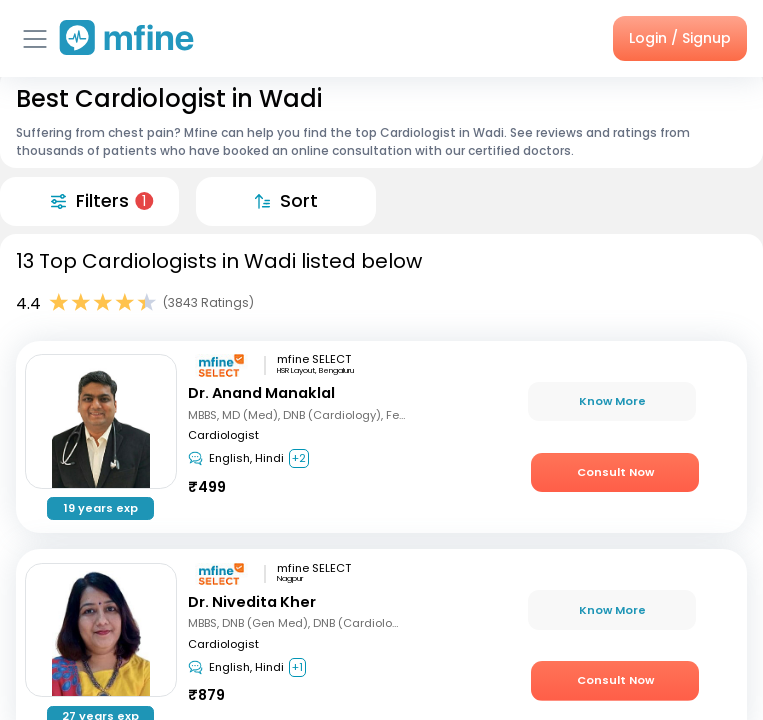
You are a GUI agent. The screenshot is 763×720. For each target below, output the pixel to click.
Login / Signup (680, 38)
